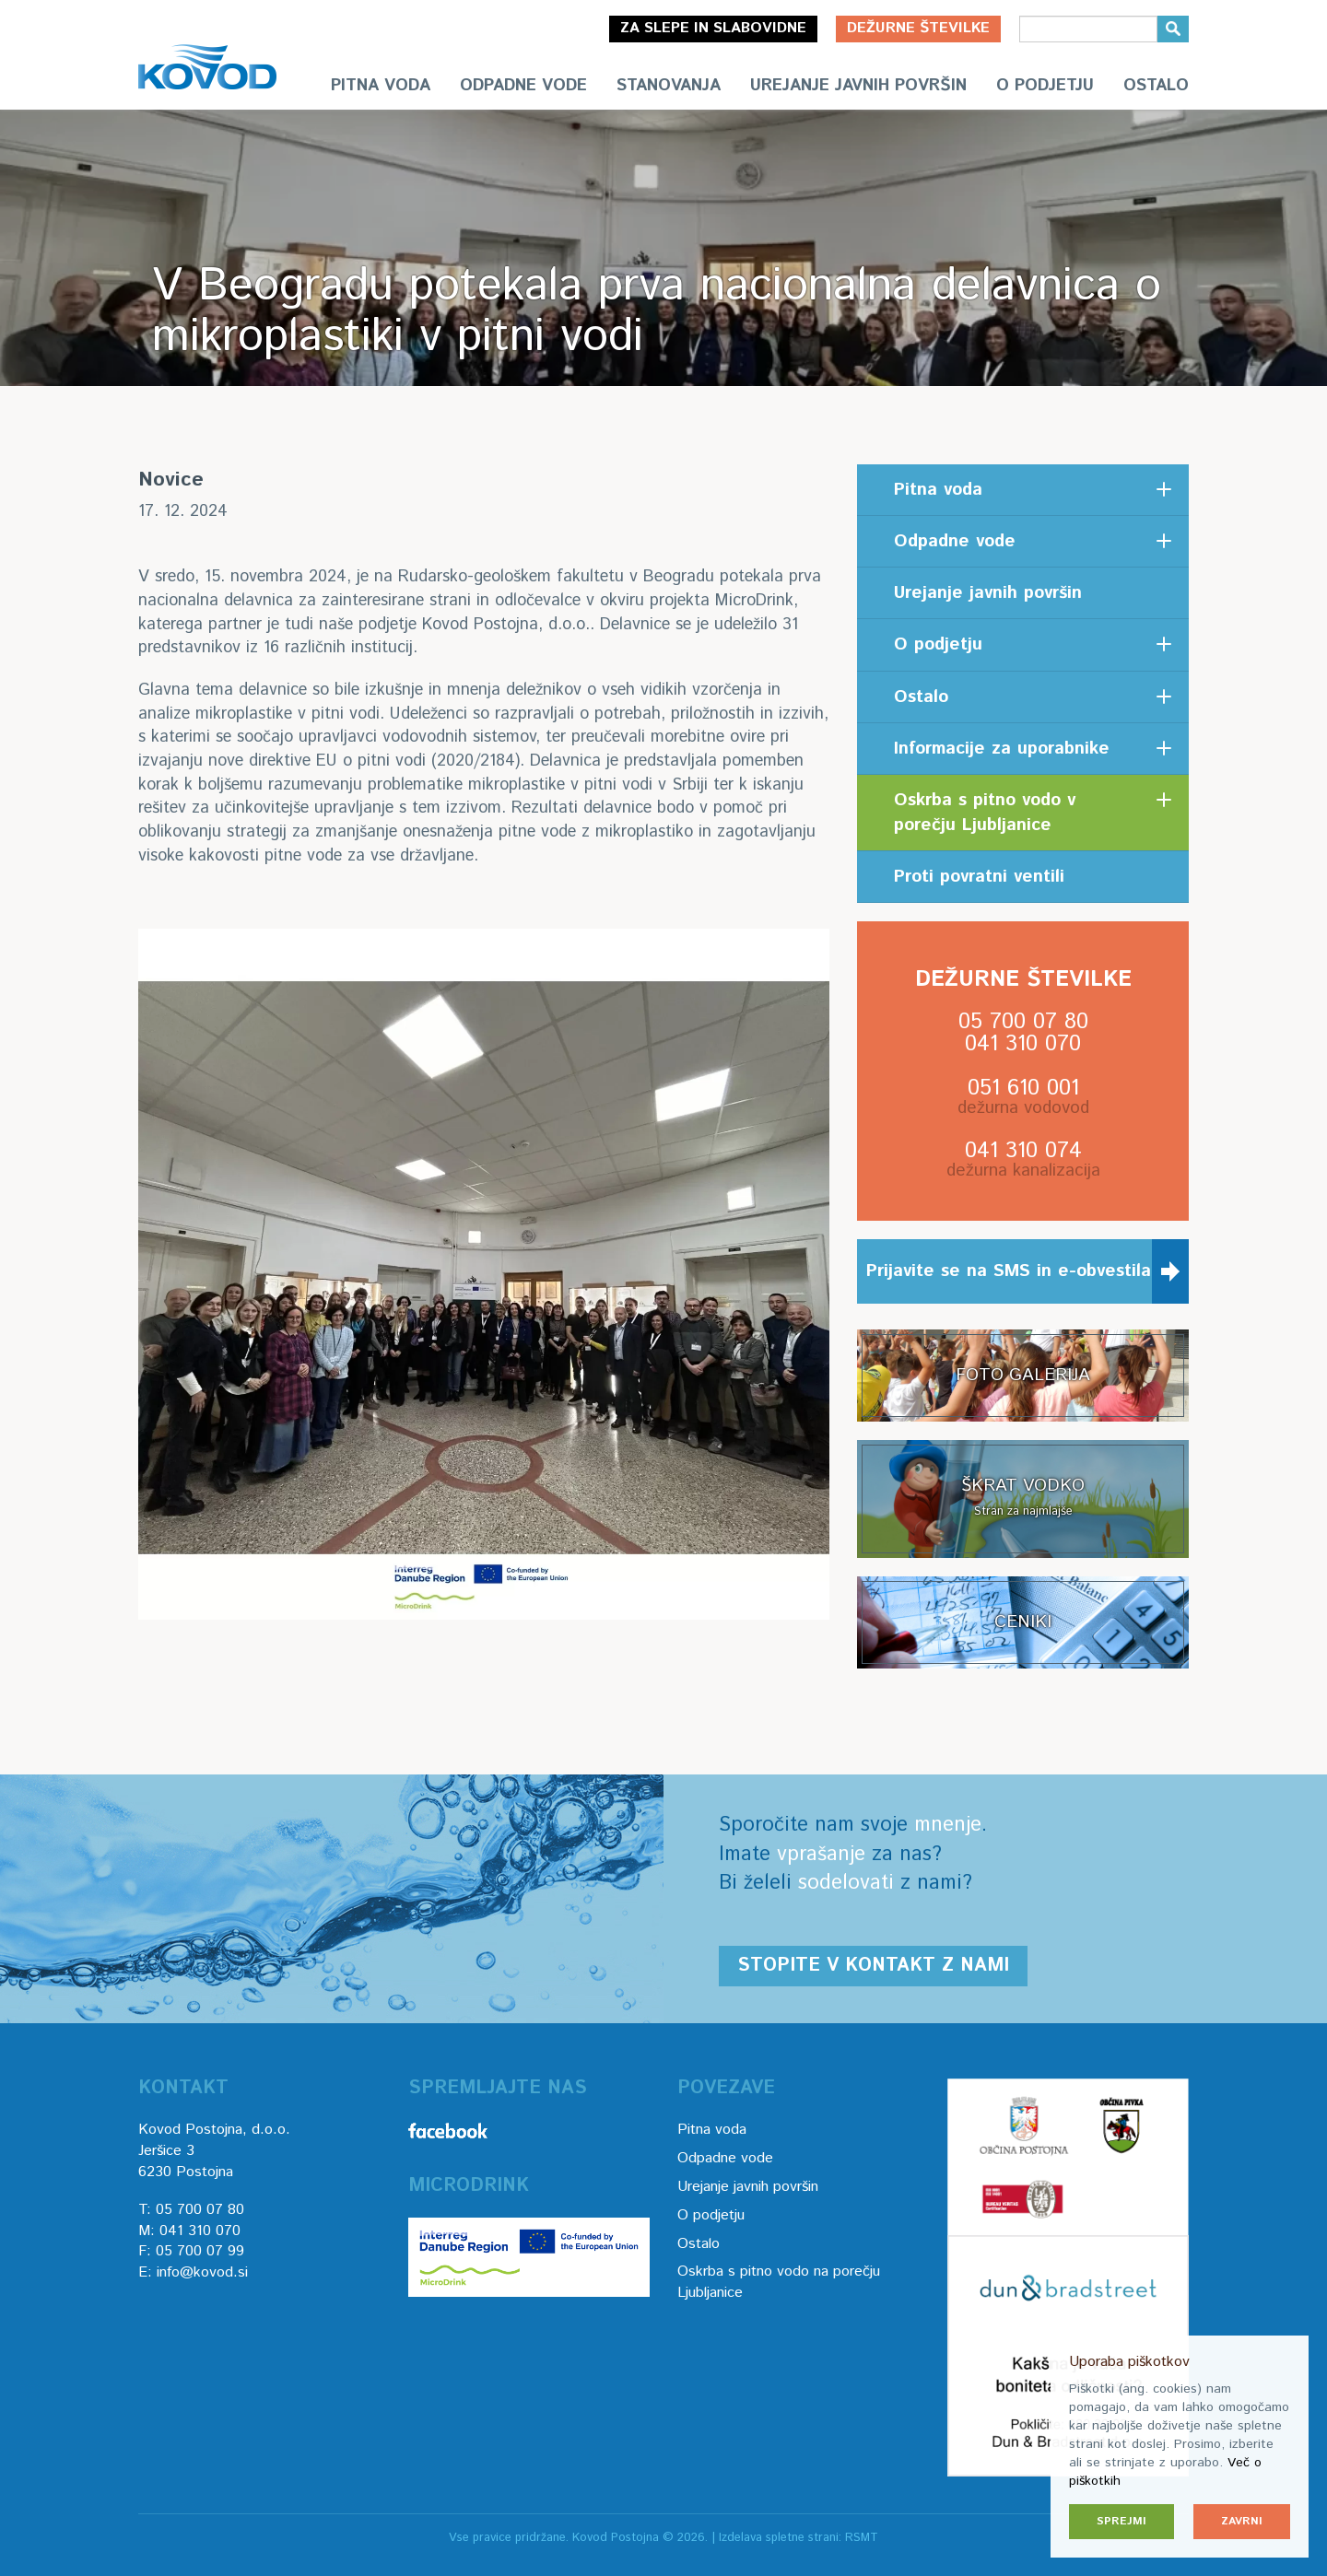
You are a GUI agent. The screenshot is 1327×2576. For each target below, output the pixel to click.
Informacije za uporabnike (1002, 748)
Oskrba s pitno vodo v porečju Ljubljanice (984, 812)
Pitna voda (380, 86)
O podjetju (1045, 86)
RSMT (861, 2538)
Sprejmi (1121, 2521)
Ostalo (1156, 86)
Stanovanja (669, 86)
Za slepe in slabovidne (713, 28)
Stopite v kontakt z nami (873, 1965)
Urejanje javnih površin (858, 86)
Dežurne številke (918, 28)
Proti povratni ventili (979, 876)
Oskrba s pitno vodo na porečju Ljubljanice (778, 2282)
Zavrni (1241, 2521)
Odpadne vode (523, 86)
